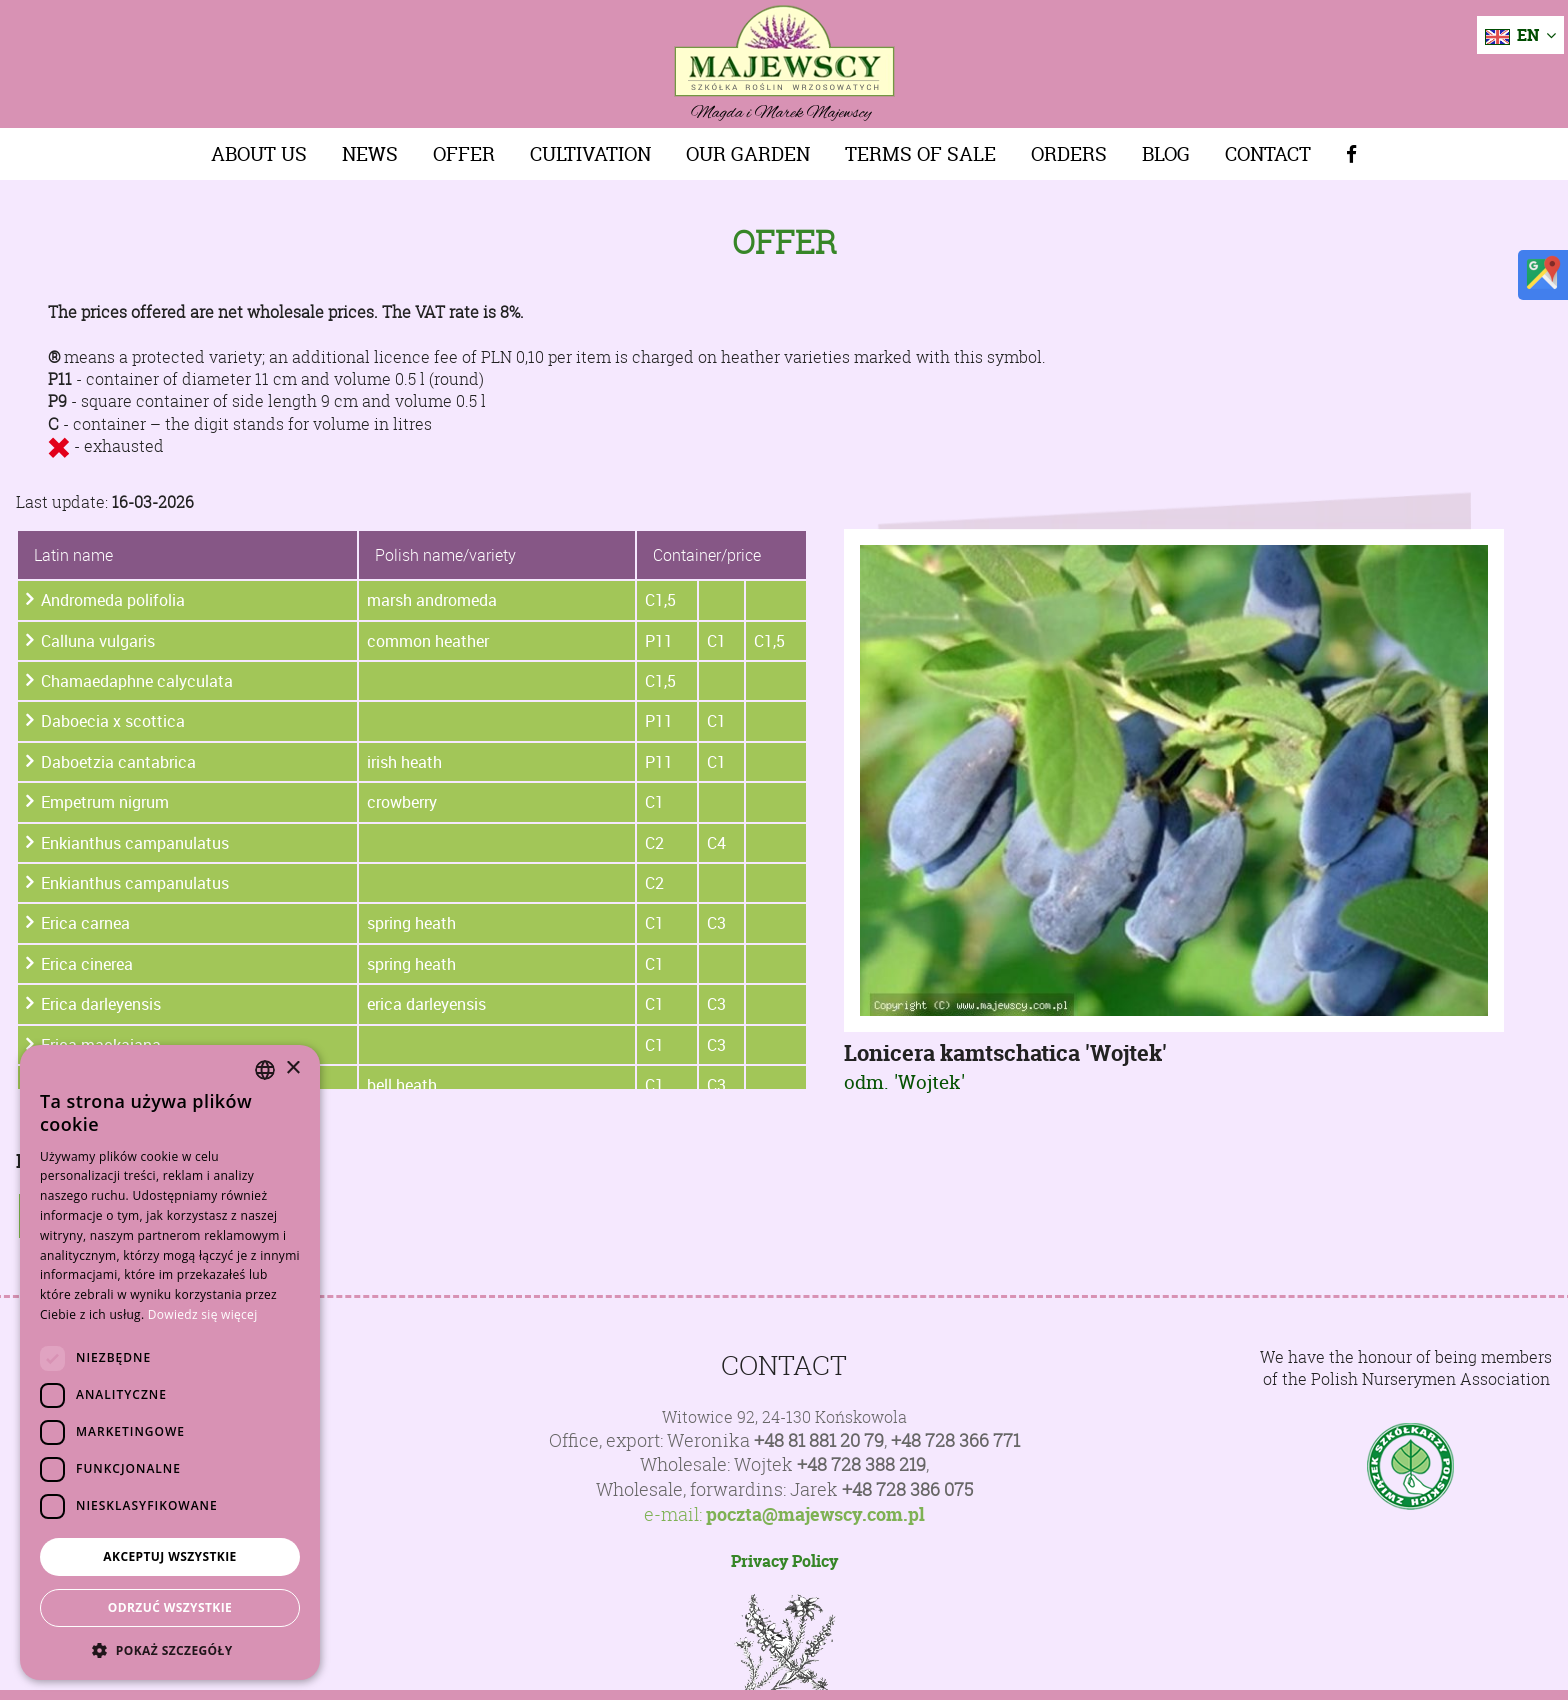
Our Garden (748, 154)
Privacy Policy (784, 1561)
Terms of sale (920, 154)
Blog (1166, 154)
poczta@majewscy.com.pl (815, 1515)
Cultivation (590, 154)
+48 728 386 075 (907, 1489)
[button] (170, 1650)
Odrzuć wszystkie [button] (170, 1607)
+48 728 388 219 (861, 1464)
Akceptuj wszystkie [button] (169, 1556)
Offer (464, 154)
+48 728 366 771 (955, 1440)
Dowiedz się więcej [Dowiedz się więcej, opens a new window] (203, 1314)
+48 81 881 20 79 (819, 1440)
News (370, 154)
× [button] (292, 1068)
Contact (1268, 154)
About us (259, 154)
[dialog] (170, 1362)
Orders (1069, 154)
